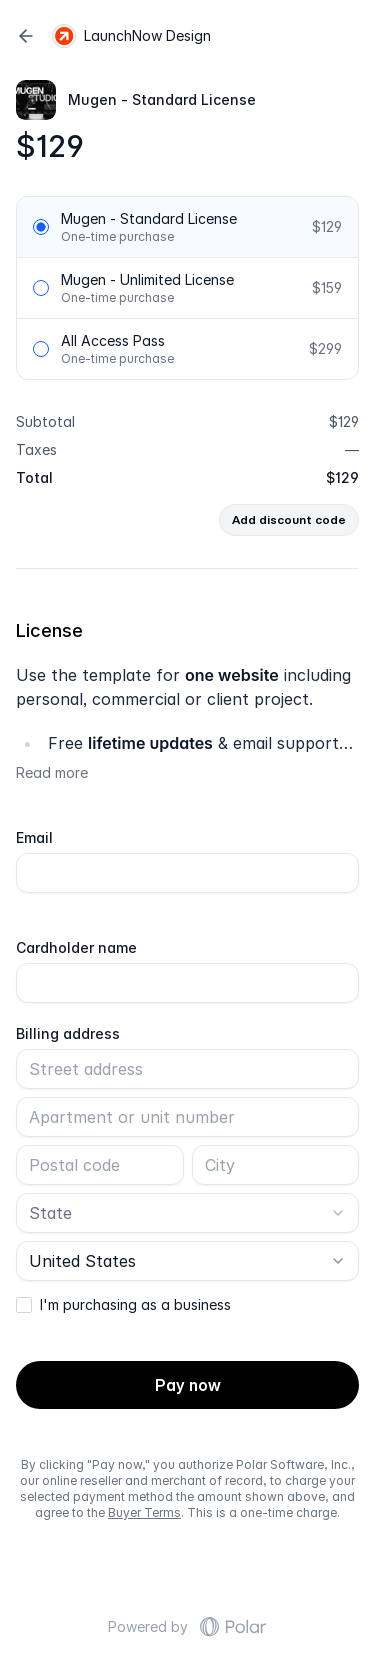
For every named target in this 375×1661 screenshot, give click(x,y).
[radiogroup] (187, 288)
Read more (52, 772)
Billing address (68, 1034)
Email (34, 838)
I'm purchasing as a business (135, 1305)
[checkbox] (24, 1305)
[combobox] (187, 1213)
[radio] (41, 227)
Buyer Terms (144, 1512)
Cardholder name (76, 948)
